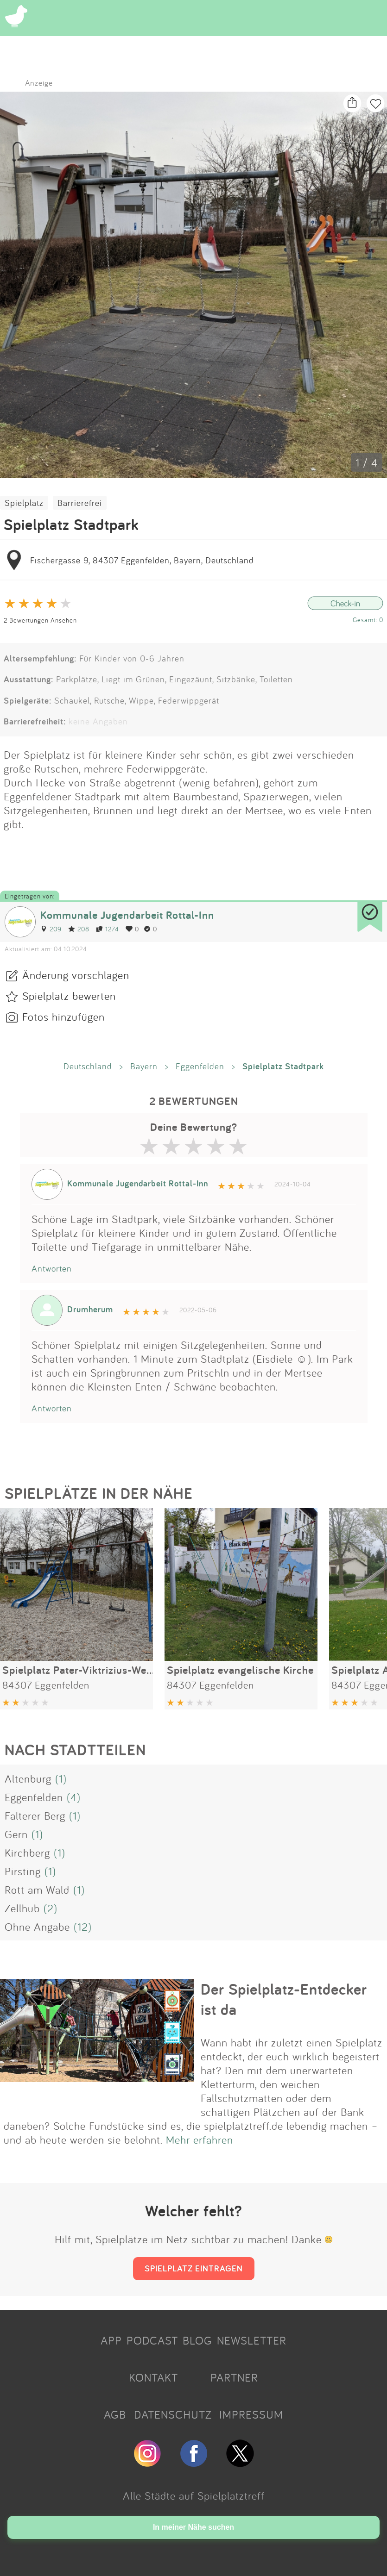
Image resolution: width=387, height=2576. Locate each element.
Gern (16, 1834)
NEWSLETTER (251, 2340)
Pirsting (23, 1871)
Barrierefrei (79, 502)
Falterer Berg (35, 1815)
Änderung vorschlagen (75, 975)
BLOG (197, 2340)
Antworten (52, 1268)
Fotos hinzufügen (63, 1016)
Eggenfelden (200, 1066)
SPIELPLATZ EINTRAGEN (194, 2268)
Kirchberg (27, 1852)
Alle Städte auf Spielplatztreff (194, 2495)
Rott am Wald (37, 1889)
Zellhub (22, 1908)
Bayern (144, 1066)
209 (51, 928)
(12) (83, 1927)
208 (78, 928)
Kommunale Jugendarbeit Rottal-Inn (127, 915)
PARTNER (234, 2377)
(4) (74, 1797)
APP (111, 2340)
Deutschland (87, 1066)
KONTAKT (153, 2377)
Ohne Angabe (37, 1927)
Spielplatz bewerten (69, 996)
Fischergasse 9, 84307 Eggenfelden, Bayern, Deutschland (142, 560)
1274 (107, 928)
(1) (61, 1778)
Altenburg (28, 1778)
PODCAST (152, 2340)
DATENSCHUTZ (173, 2414)
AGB (115, 2414)
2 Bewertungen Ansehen (40, 620)
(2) (50, 1908)
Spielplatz (24, 502)
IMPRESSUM (251, 2414)
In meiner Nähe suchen (193, 2527)
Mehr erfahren (199, 2139)
